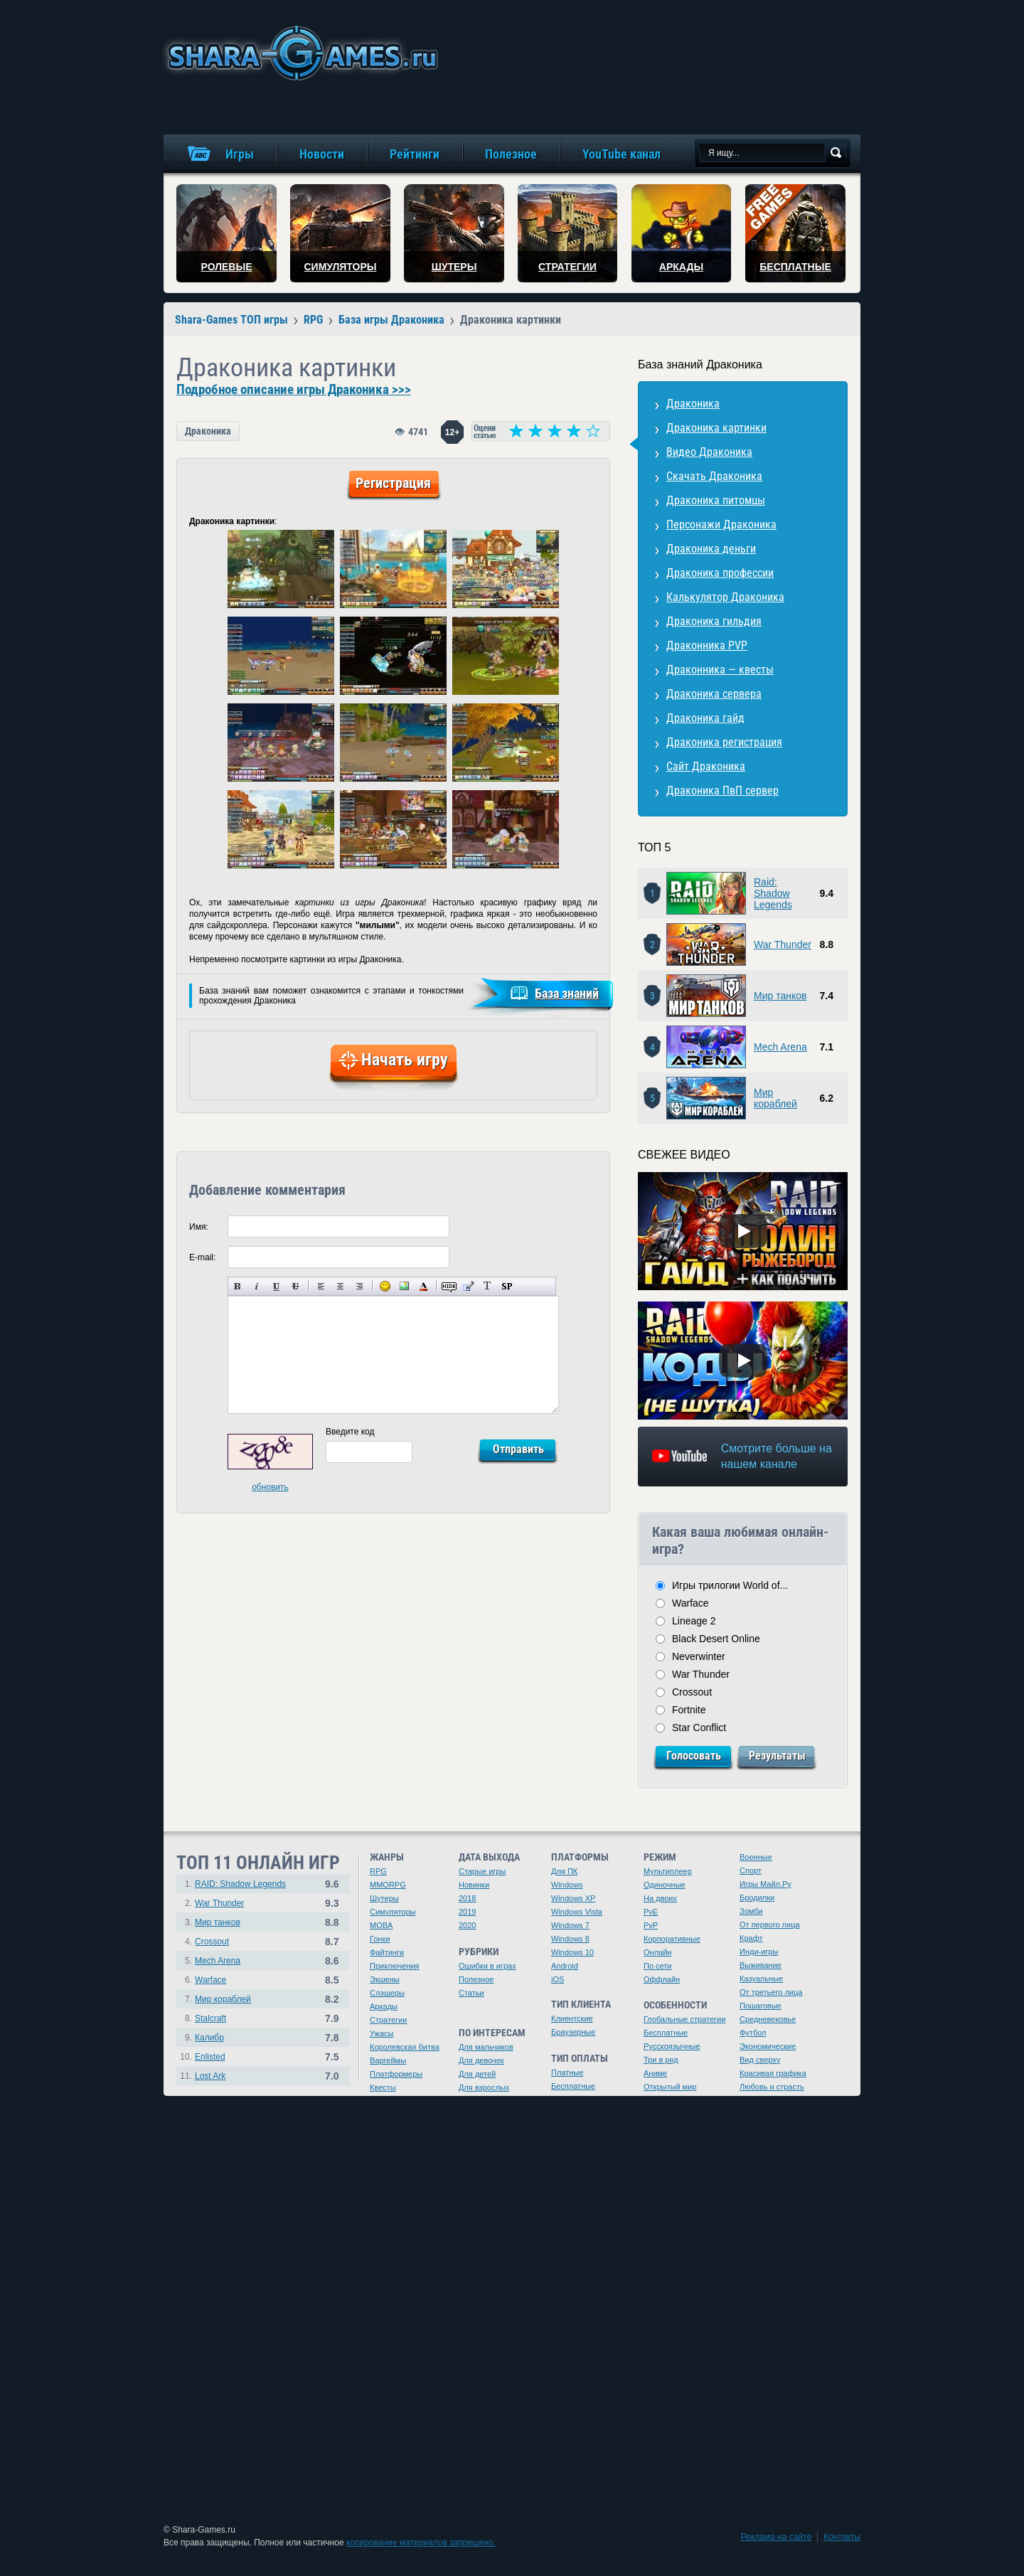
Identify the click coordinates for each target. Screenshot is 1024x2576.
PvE (651, 1911)
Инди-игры (759, 1951)
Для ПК (564, 1871)
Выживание (761, 1965)
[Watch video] (743, 1231)
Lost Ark (210, 2076)
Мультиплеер (668, 1871)
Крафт (751, 1938)
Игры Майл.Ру (765, 1884)
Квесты (383, 2087)
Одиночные (665, 1884)
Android (564, 1966)
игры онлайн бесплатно (300, 53)
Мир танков (780, 995)
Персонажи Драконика (721, 524)
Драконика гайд (705, 718)
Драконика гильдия (714, 621)
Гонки (380, 1938)
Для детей (477, 2074)
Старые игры (482, 1871)
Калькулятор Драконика (725, 597)
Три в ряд (661, 2059)
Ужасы (382, 2033)
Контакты (841, 2537)
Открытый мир (670, 2086)
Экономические (768, 2046)
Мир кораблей (775, 1098)
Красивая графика (773, 2073)
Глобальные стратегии (684, 2019)
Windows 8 (570, 1938)
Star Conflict (699, 1727)
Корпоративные (672, 1938)
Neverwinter (698, 1656)
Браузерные (573, 2032)
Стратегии (388, 2020)
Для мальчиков (486, 2047)
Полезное (476, 1979)
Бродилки (757, 1897)
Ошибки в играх (487, 1966)
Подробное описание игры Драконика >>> (293, 389)
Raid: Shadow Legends (773, 893)
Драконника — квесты (720, 669)
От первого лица (770, 1924)
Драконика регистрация (724, 742)
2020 (467, 1925)
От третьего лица (771, 1992)
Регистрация (393, 482)
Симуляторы (392, 1911)
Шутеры (384, 1898)
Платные (567, 2072)
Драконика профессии (720, 573)
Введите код (350, 1432)
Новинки (474, 1884)
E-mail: (202, 1257)
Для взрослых (484, 2087)
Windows (567, 1884)
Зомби (751, 1911)
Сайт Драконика (705, 766)
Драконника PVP (706, 645)
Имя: (198, 1227)
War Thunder (782, 944)
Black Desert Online (716, 1638)
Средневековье (768, 2019)
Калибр (209, 2038)
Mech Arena (780, 1047)
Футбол (753, 2032)
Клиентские (572, 2018)
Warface (690, 1603)
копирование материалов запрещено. (421, 2543)
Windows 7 (570, 1925)
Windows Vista (576, 1911)
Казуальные (761, 1978)
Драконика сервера (714, 694)
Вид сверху (760, 2059)
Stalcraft (210, 2018)
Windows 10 (572, 1952)
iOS (557, 1979)
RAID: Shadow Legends (240, 1884)
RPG (378, 1871)
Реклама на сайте (776, 2537)
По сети (658, 1966)
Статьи (471, 1993)
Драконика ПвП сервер (722, 790)
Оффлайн (662, 1979)
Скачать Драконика (714, 476)
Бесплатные (573, 2086)
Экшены (385, 1979)
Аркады (384, 2006)
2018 (467, 1898)
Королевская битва (404, 2047)
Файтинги (387, 1952)
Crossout (692, 1692)
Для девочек (481, 2060)
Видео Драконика (709, 452)
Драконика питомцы (715, 500)
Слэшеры (387, 1993)
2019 (467, 1911)
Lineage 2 (694, 1621)
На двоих (660, 1898)
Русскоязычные (672, 2046)
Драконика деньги (711, 548)
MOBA (381, 1925)
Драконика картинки (716, 428)
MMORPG (388, 1884)
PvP (651, 1925)
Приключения (395, 1966)
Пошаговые (761, 2005)
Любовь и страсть (772, 2086)
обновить (270, 1487)
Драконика (208, 431)
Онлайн (657, 1952)
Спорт (751, 1870)
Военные (756, 1857)
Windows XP (573, 1898)
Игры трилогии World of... (730, 1585)
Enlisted (210, 2057)
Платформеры (396, 2074)
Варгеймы (388, 2060)
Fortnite (688, 1709)
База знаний (567, 993)
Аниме (655, 2073)
